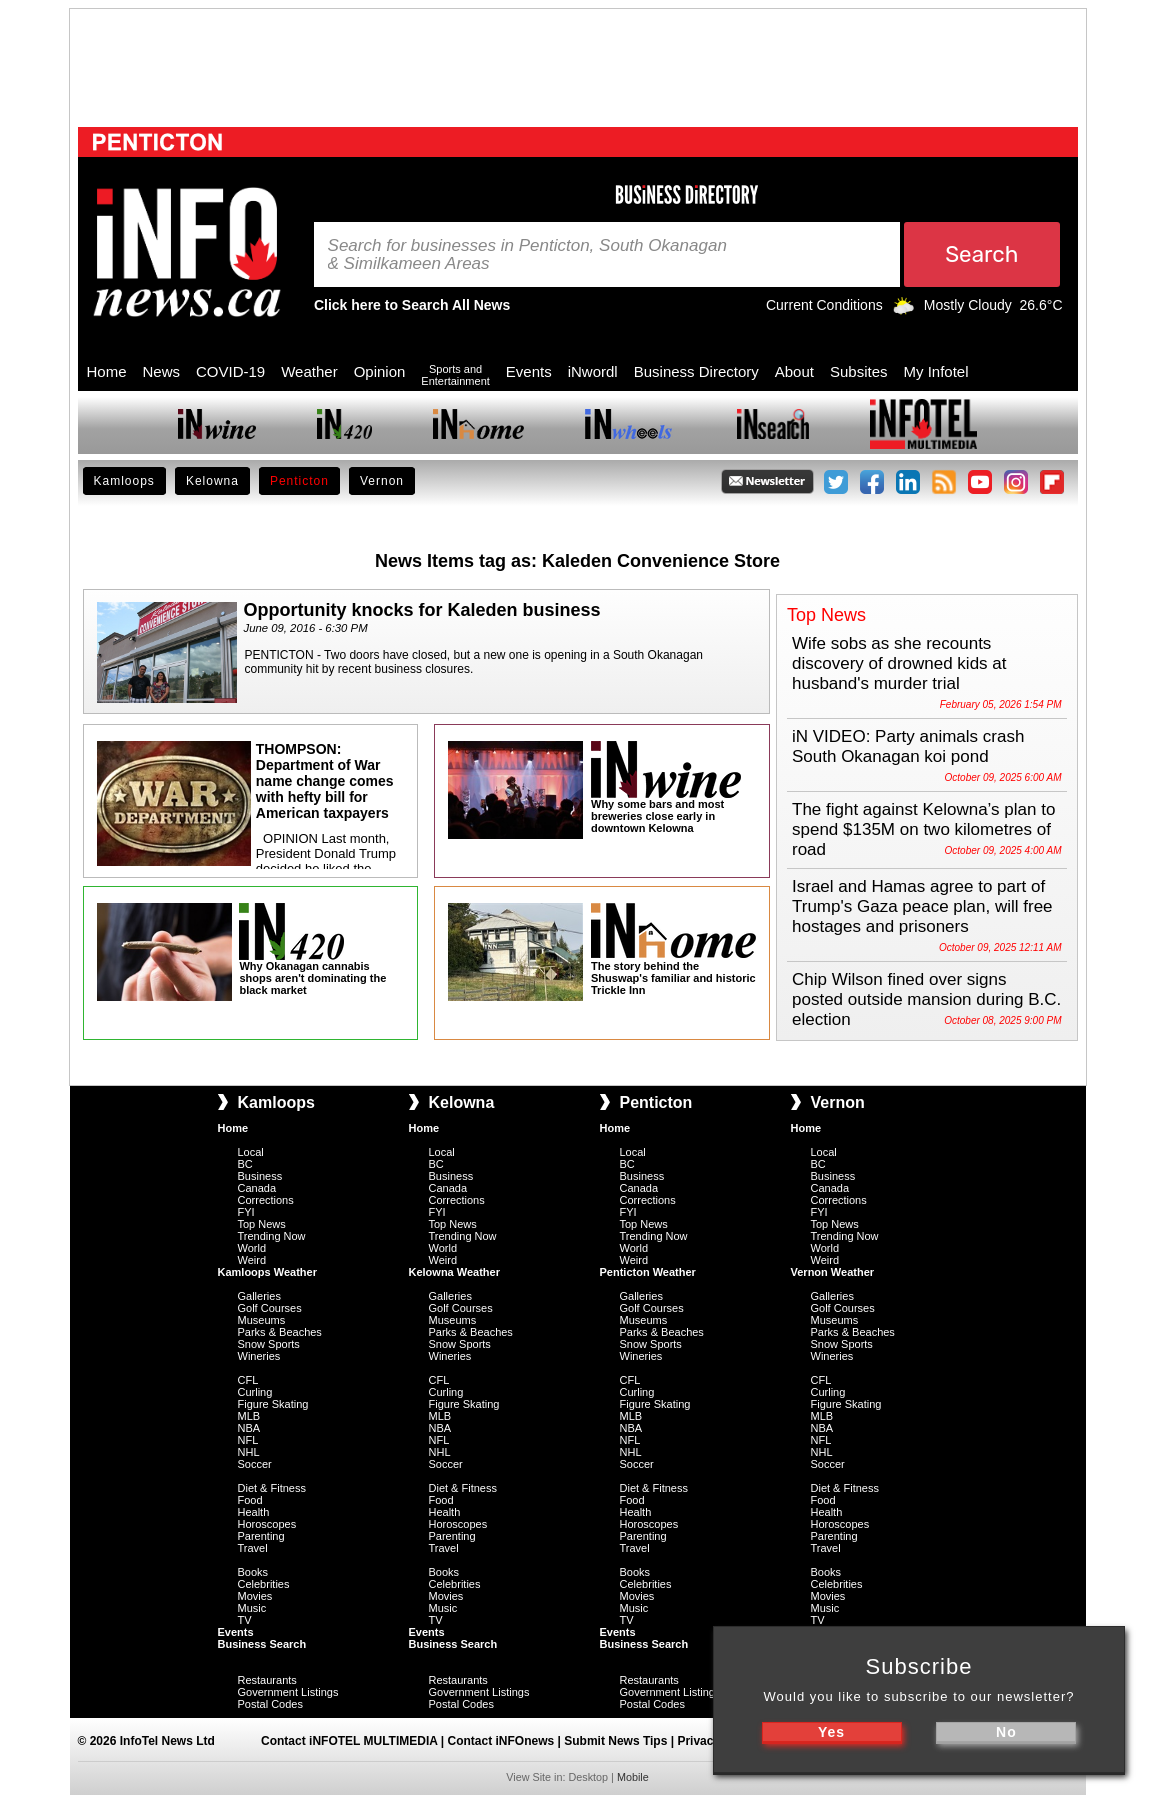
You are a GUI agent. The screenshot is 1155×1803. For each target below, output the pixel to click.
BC (245, 1164)
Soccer (255, 1464)
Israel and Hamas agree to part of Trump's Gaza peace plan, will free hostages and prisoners (922, 906)
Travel (253, 1548)
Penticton (299, 481)
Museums (262, 1320)
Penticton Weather (648, 1272)
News (162, 371)
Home (107, 371)
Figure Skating (273, 1404)
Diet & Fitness (272, 1488)
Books (253, 1572)
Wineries (259, 1356)
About (794, 371)
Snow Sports (269, 1344)
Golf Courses (270, 1308)
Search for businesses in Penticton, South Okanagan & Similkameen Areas (527, 255)
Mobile (633, 1777)
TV (245, 1620)
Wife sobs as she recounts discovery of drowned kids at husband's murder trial (899, 663)
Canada (257, 1188)
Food (250, 1500)
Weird (252, 1260)
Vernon (382, 481)
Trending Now (272, 1236)
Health (254, 1512)
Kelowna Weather (455, 1272)
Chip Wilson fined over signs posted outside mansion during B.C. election (926, 999)
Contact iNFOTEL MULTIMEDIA (349, 1741)
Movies (255, 1596)
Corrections (266, 1200)
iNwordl (593, 371)
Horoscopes (267, 1524)
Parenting (261, 1536)
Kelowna (212, 481)
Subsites (859, 371)
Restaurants (267, 1680)
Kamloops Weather (267, 1272)
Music (252, 1608)
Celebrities (264, 1584)
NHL (249, 1452)
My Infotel (936, 371)
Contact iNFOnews (501, 1741)
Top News (262, 1224)
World (252, 1248)
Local (251, 1152)
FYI (246, 1212)
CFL (248, 1380)
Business (260, 1176)
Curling (255, 1392)
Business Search (262, 1644)
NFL (248, 1440)
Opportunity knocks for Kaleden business (422, 610)
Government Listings (288, 1692)
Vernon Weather (833, 1272)
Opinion (380, 371)
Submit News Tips (615, 1741)
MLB (249, 1416)
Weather (309, 371)
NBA (249, 1428)
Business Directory (696, 371)
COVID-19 (230, 371)
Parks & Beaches (280, 1332)
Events (529, 371)
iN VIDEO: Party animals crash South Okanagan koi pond (908, 746)
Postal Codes (270, 1704)
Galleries (259, 1296)
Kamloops (124, 481)
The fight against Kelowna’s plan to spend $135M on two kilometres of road (923, 829)
